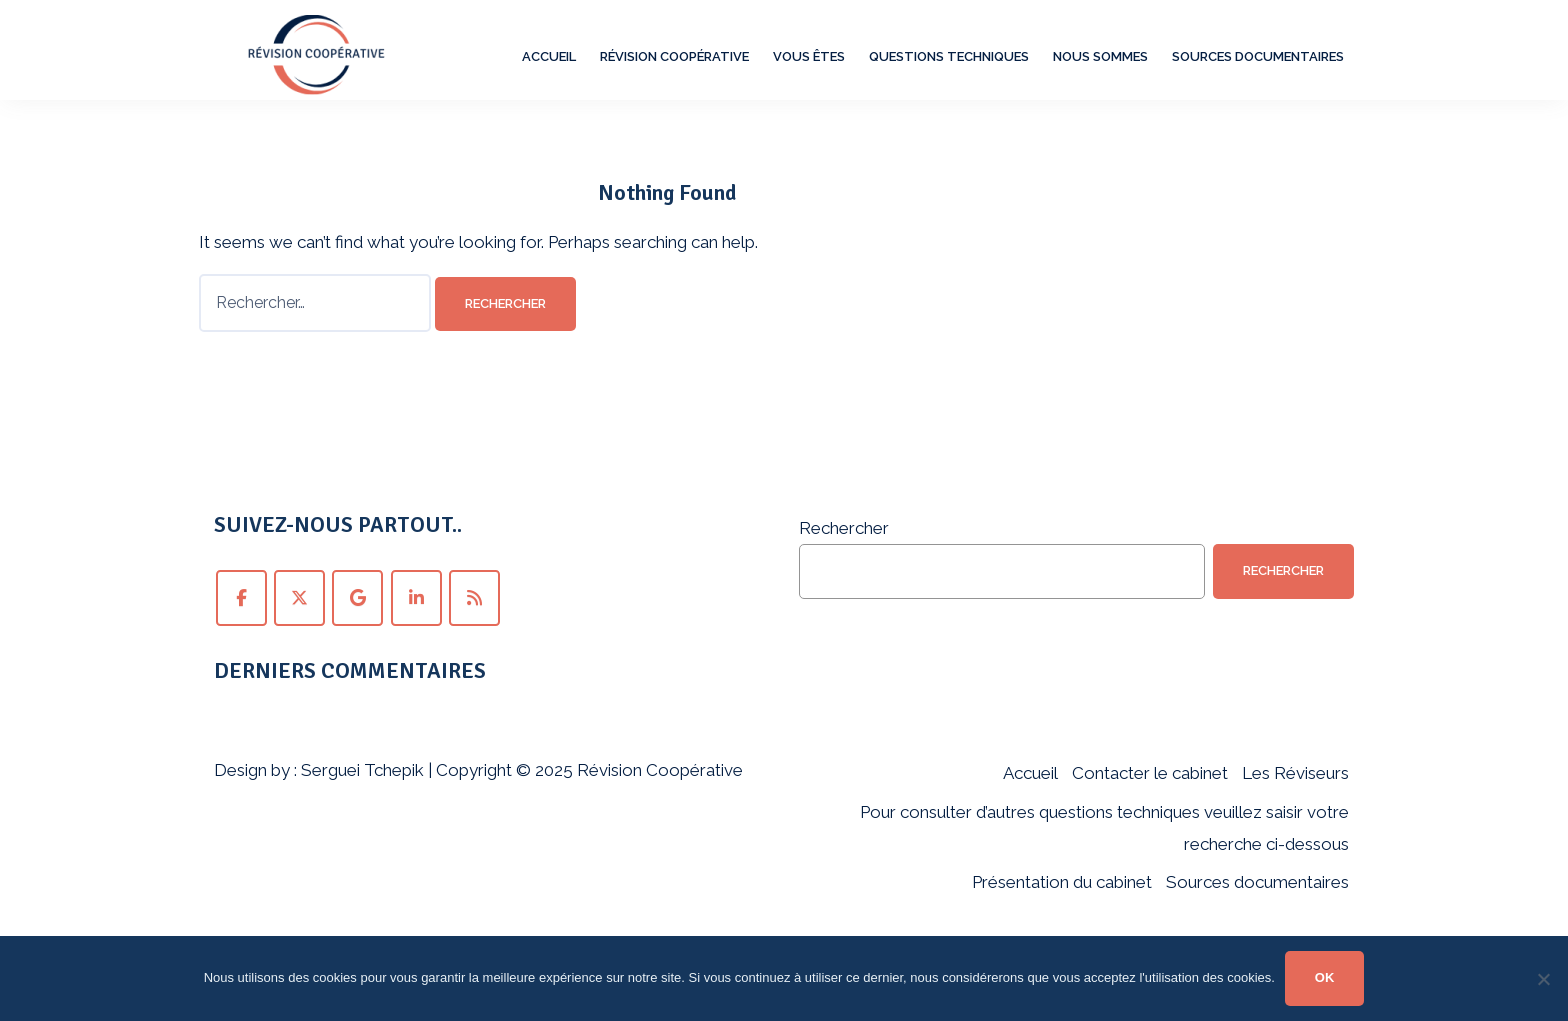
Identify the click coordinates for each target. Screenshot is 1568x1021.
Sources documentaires (1258, 56)
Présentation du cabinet (1062, 882)
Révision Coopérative (674, 56)
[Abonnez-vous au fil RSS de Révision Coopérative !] (474, 598)
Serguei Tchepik (362, 770)
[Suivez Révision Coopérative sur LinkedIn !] (416, 598)
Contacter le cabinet (1150, 773)
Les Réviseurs (1295, 773)
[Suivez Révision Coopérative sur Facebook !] (241, 598)
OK (1325, 977)
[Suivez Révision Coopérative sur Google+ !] (357, 598)
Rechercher (844, 528)
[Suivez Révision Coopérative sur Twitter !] (299, 598)
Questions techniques (949, 56)
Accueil (549, 56)
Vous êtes (809, 56)
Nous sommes (1100, 56)
